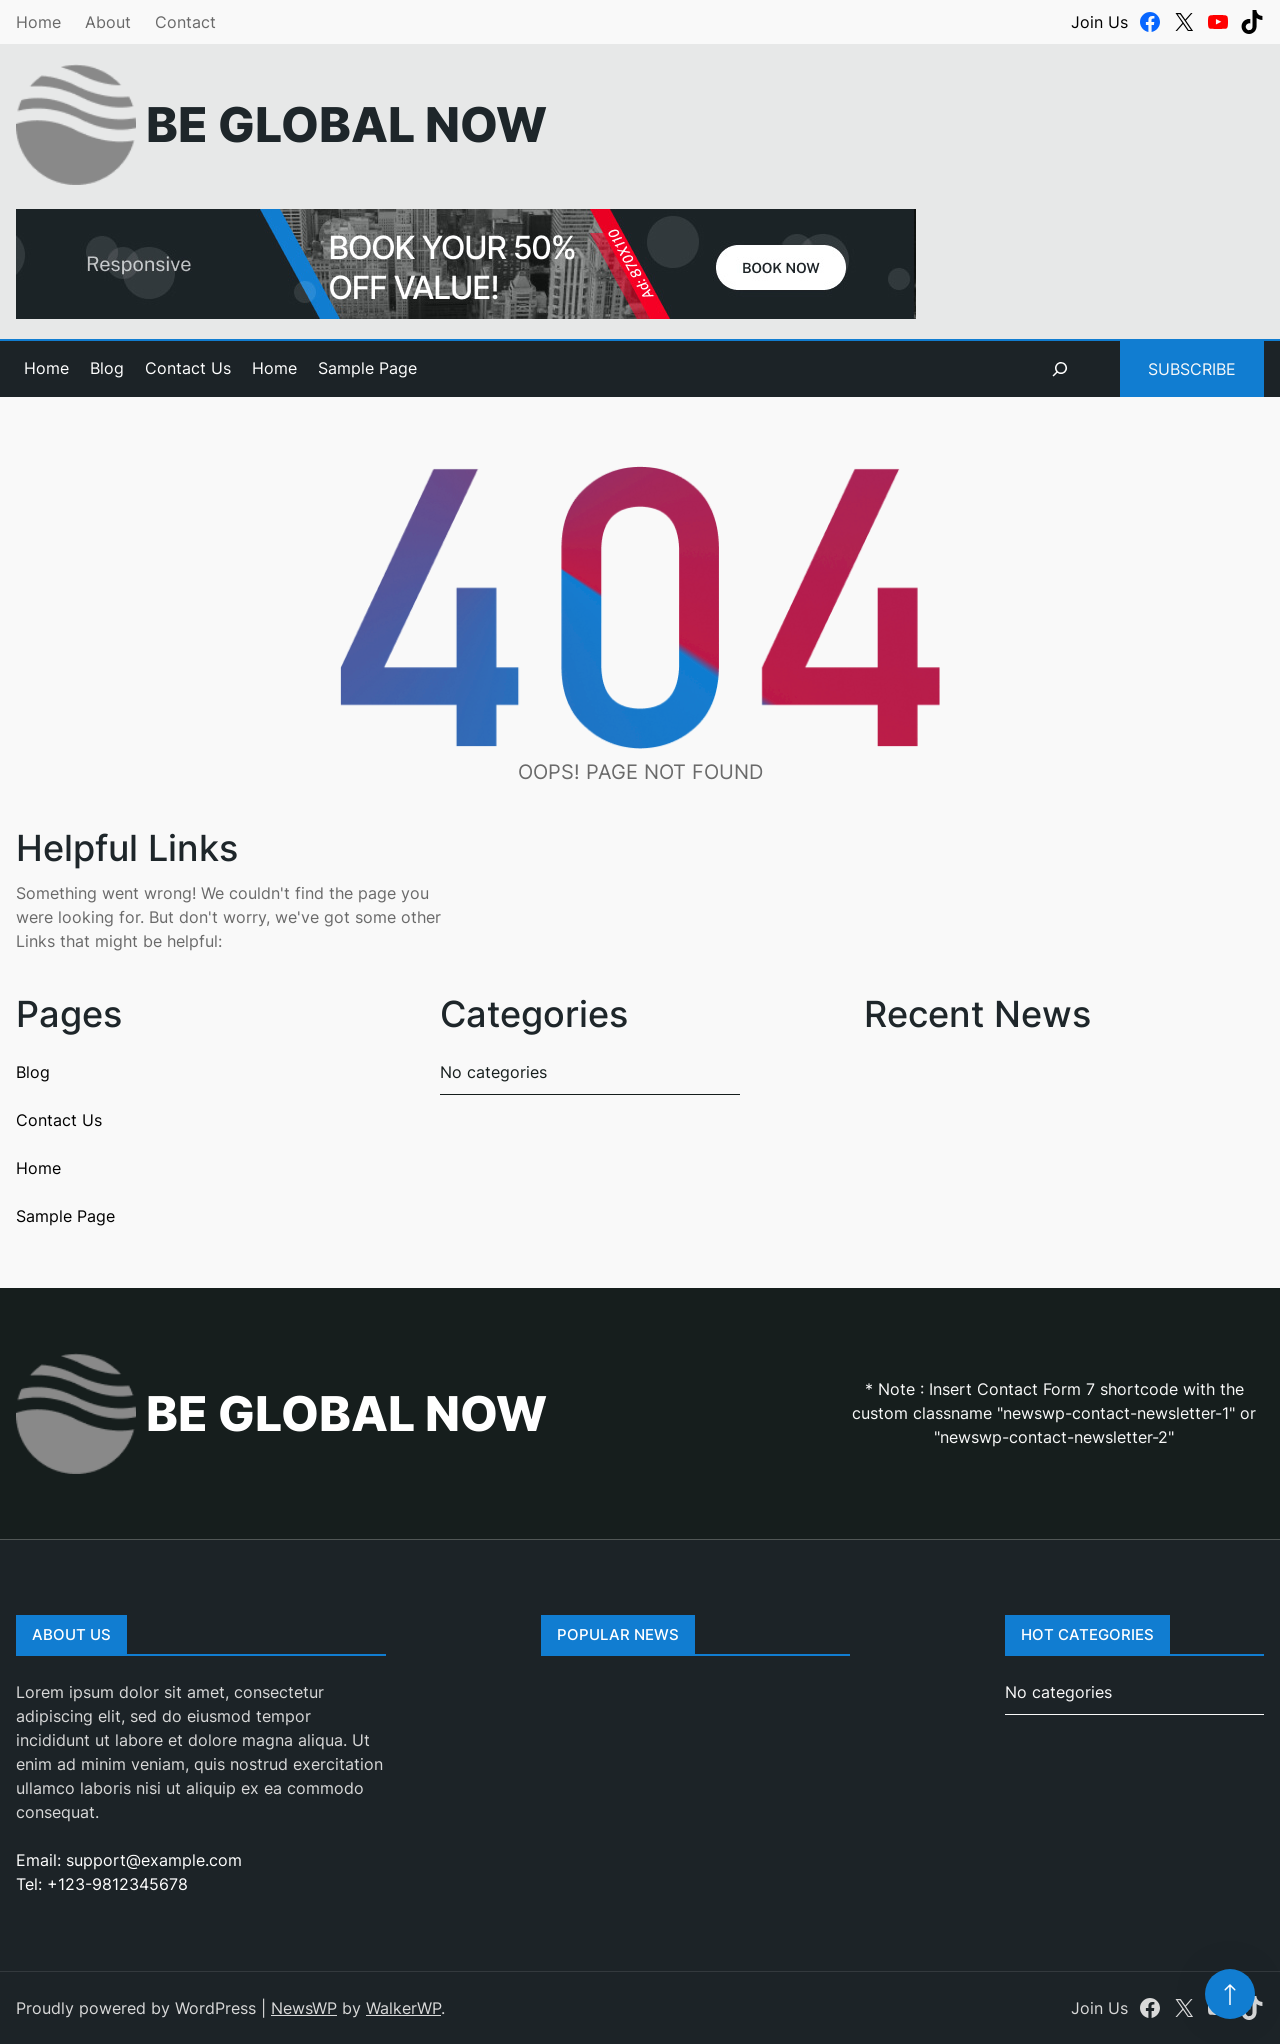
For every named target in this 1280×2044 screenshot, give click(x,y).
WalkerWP (403, 2008)
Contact (185, 22)
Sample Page (367, 368)
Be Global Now (346, 124)
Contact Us (188, 368)
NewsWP (304, 2008)
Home (38, 22)
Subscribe (1192, 369)
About (108, 22)
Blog (107, 368)
